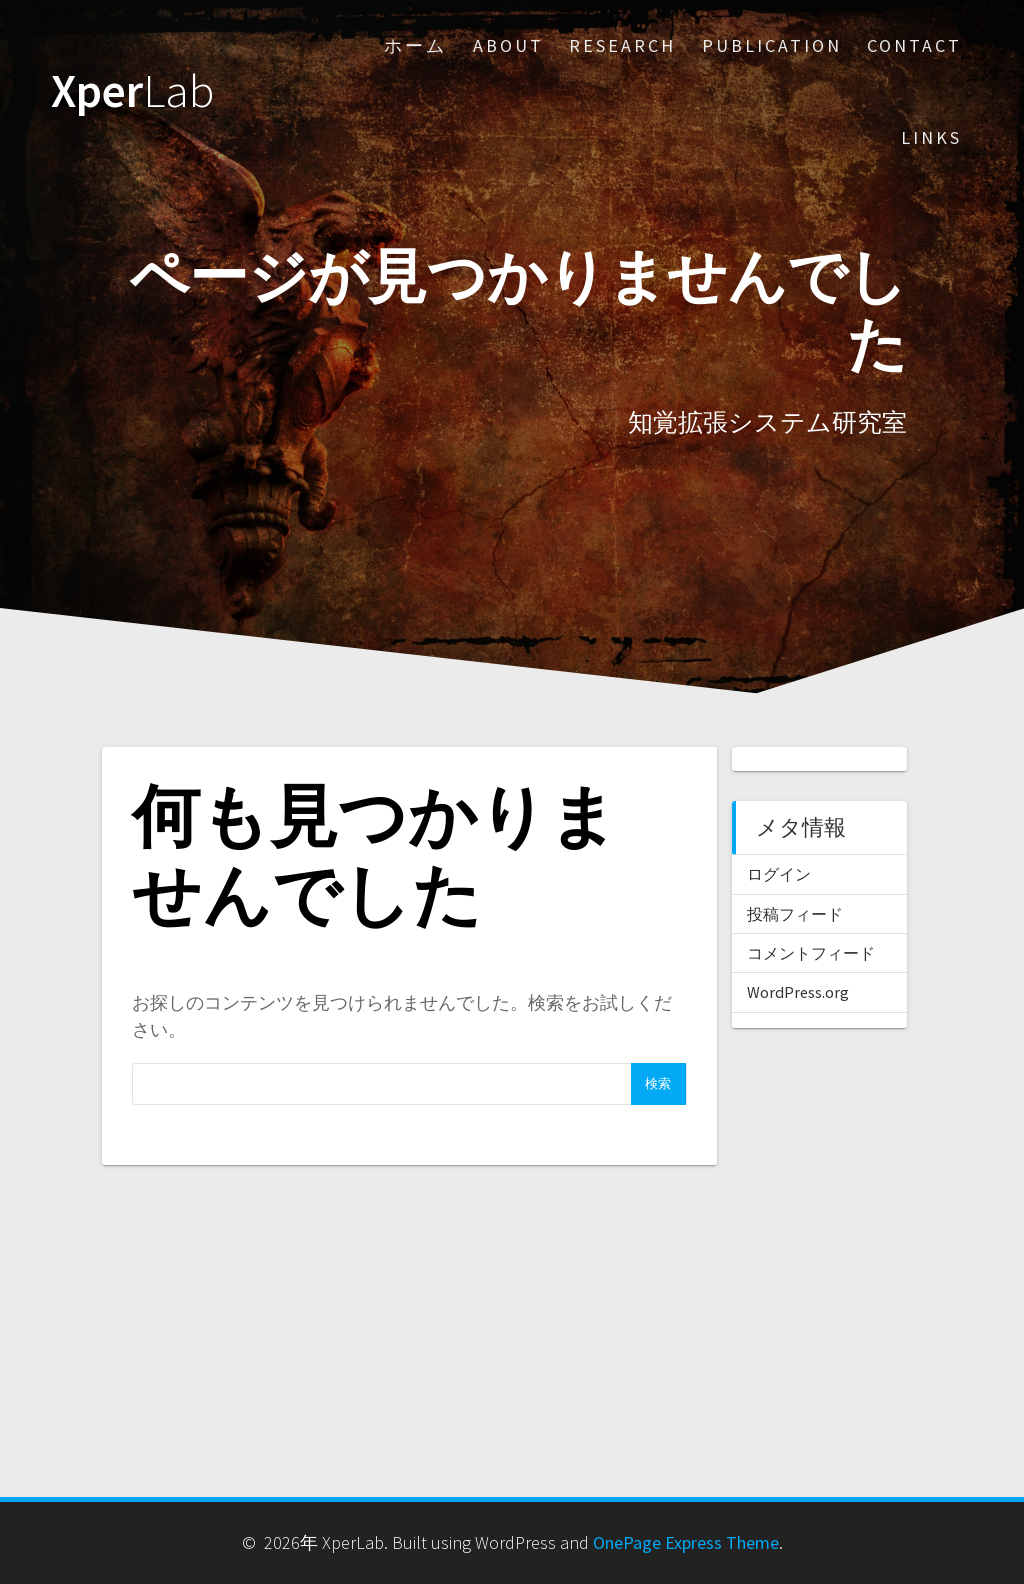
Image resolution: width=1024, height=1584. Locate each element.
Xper (132, 91)
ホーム (415, 45)
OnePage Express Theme (686, 1542)
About (508, 45)
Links (931, 137)
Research (622, 45)
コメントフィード (811, 953)
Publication (772, 45)
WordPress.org (798, 992)
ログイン (779, 874)
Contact (914, 45)
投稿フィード (795, 914)
